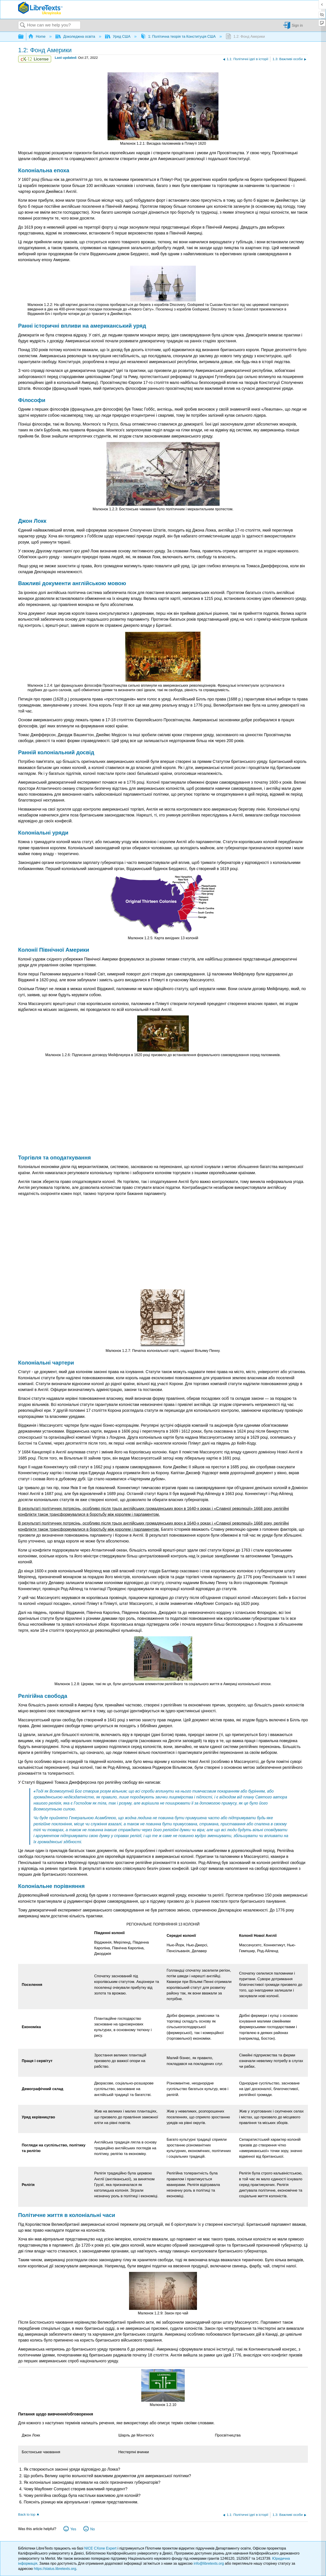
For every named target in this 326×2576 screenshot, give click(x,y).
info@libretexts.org (209, 2563)
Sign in (297, 25)
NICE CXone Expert (100, 2548)
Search (22, 25)
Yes (73, 2529)
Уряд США (118, 36)
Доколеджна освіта (75, 36)
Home (37, 36)
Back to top (26, 2514)
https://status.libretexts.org (55, 2569)
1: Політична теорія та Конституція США (178, 36)
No (92, 2529)
